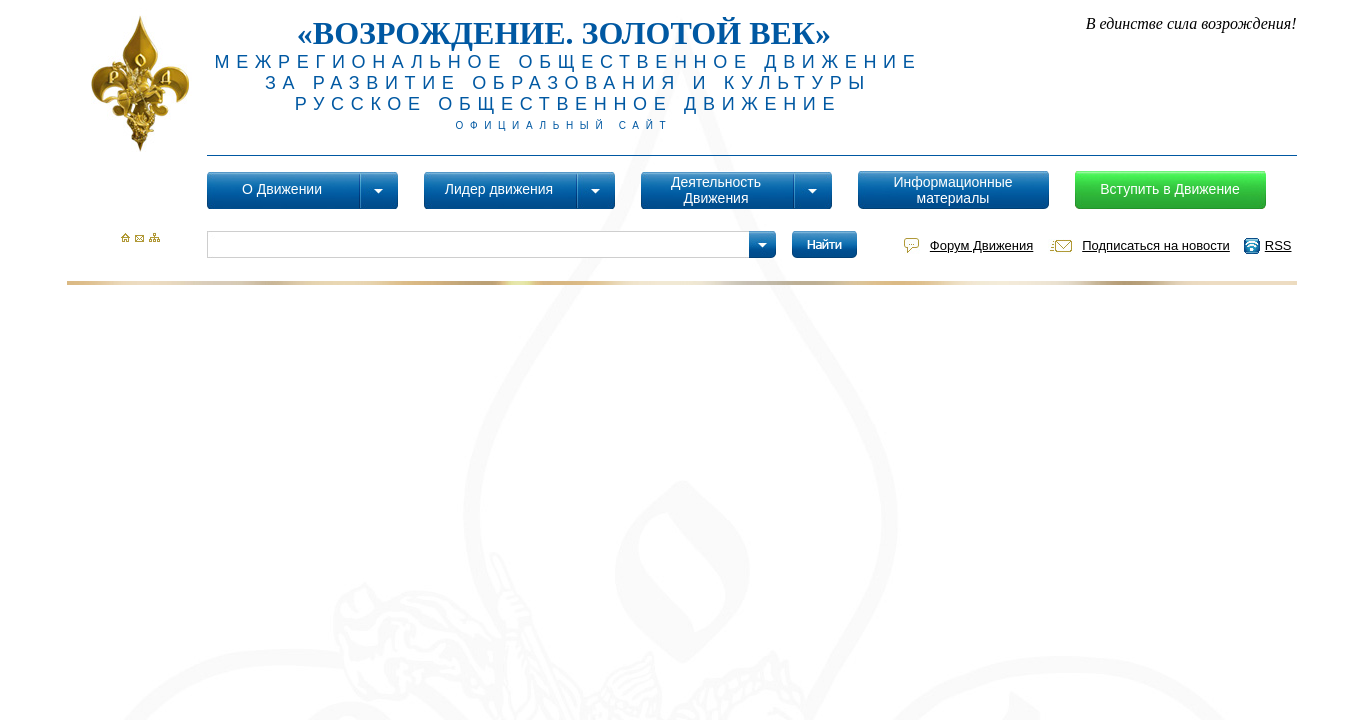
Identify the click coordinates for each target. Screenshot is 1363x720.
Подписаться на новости (1156, 245)
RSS (1278, 245)
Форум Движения (981, 245)
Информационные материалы (952, 190)
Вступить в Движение (1169, 189)
